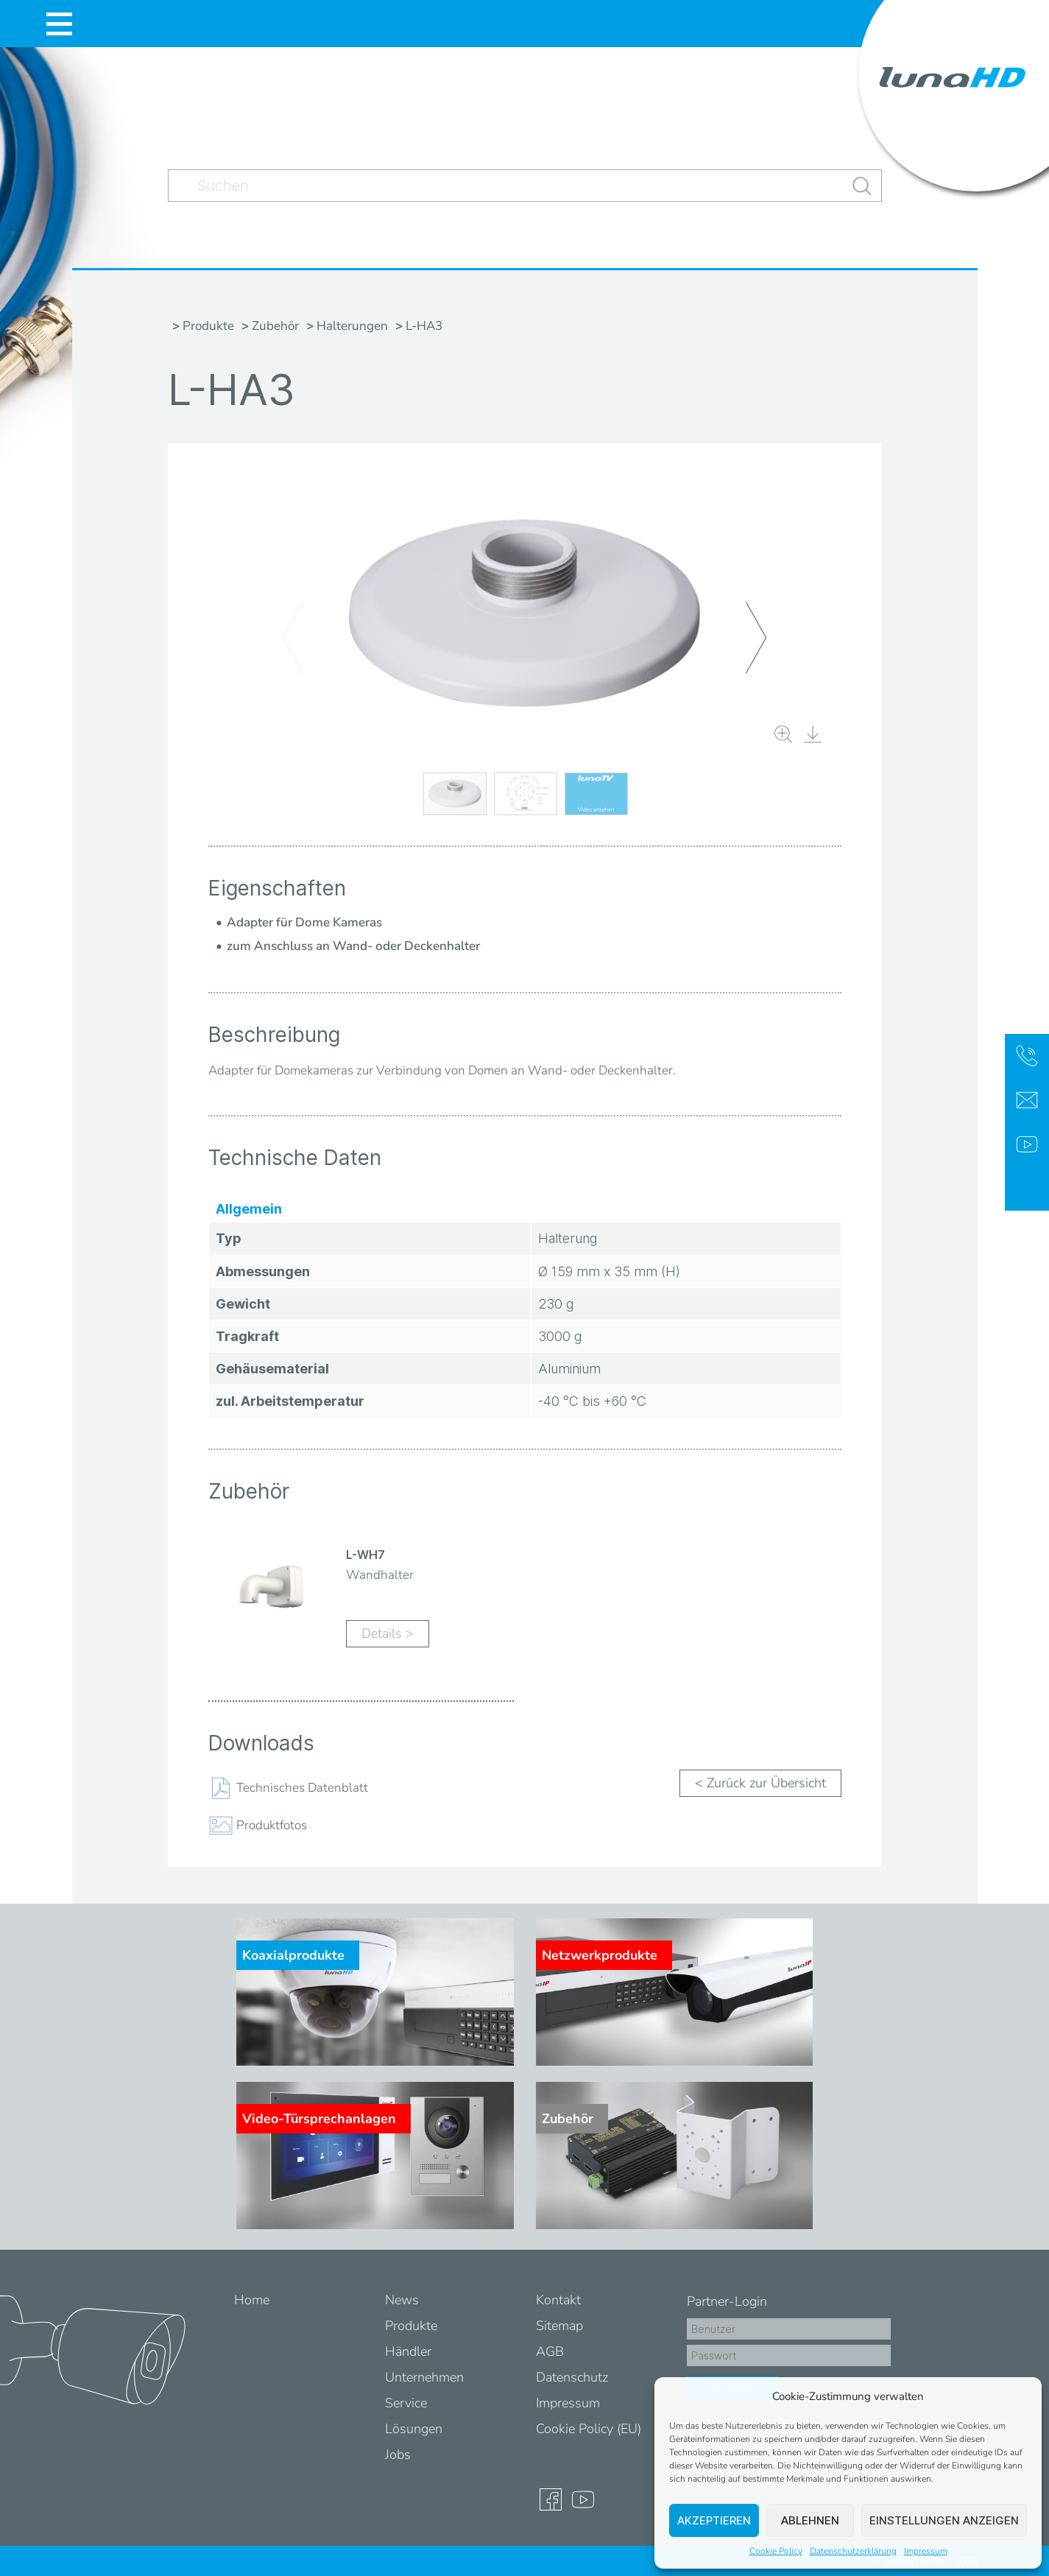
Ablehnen (810, 2520)
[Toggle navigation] (59, 23)
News (402, 2300)
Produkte (208, 325)
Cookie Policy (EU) (588, 2429)
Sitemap (559, 2325)
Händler (408, 2351)
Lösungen (413, 2429)
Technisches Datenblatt (302, 1786)
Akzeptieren (714, 2520)
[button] (1019, 2396)
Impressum (925, 2551)
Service (406, 2403)
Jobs (398, 2454)
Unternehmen (424, 2377)
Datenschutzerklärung (853, 2551)
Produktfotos (271, 1824)
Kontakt (558, 2300)
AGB (550, 2351)
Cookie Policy (775, 2551)
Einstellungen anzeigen (944, 2520)
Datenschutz (572, 2377)
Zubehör (275, 325)
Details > (387, 1633)
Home (251, 2300)
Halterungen (352, 325)
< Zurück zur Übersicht (760, 1783)
